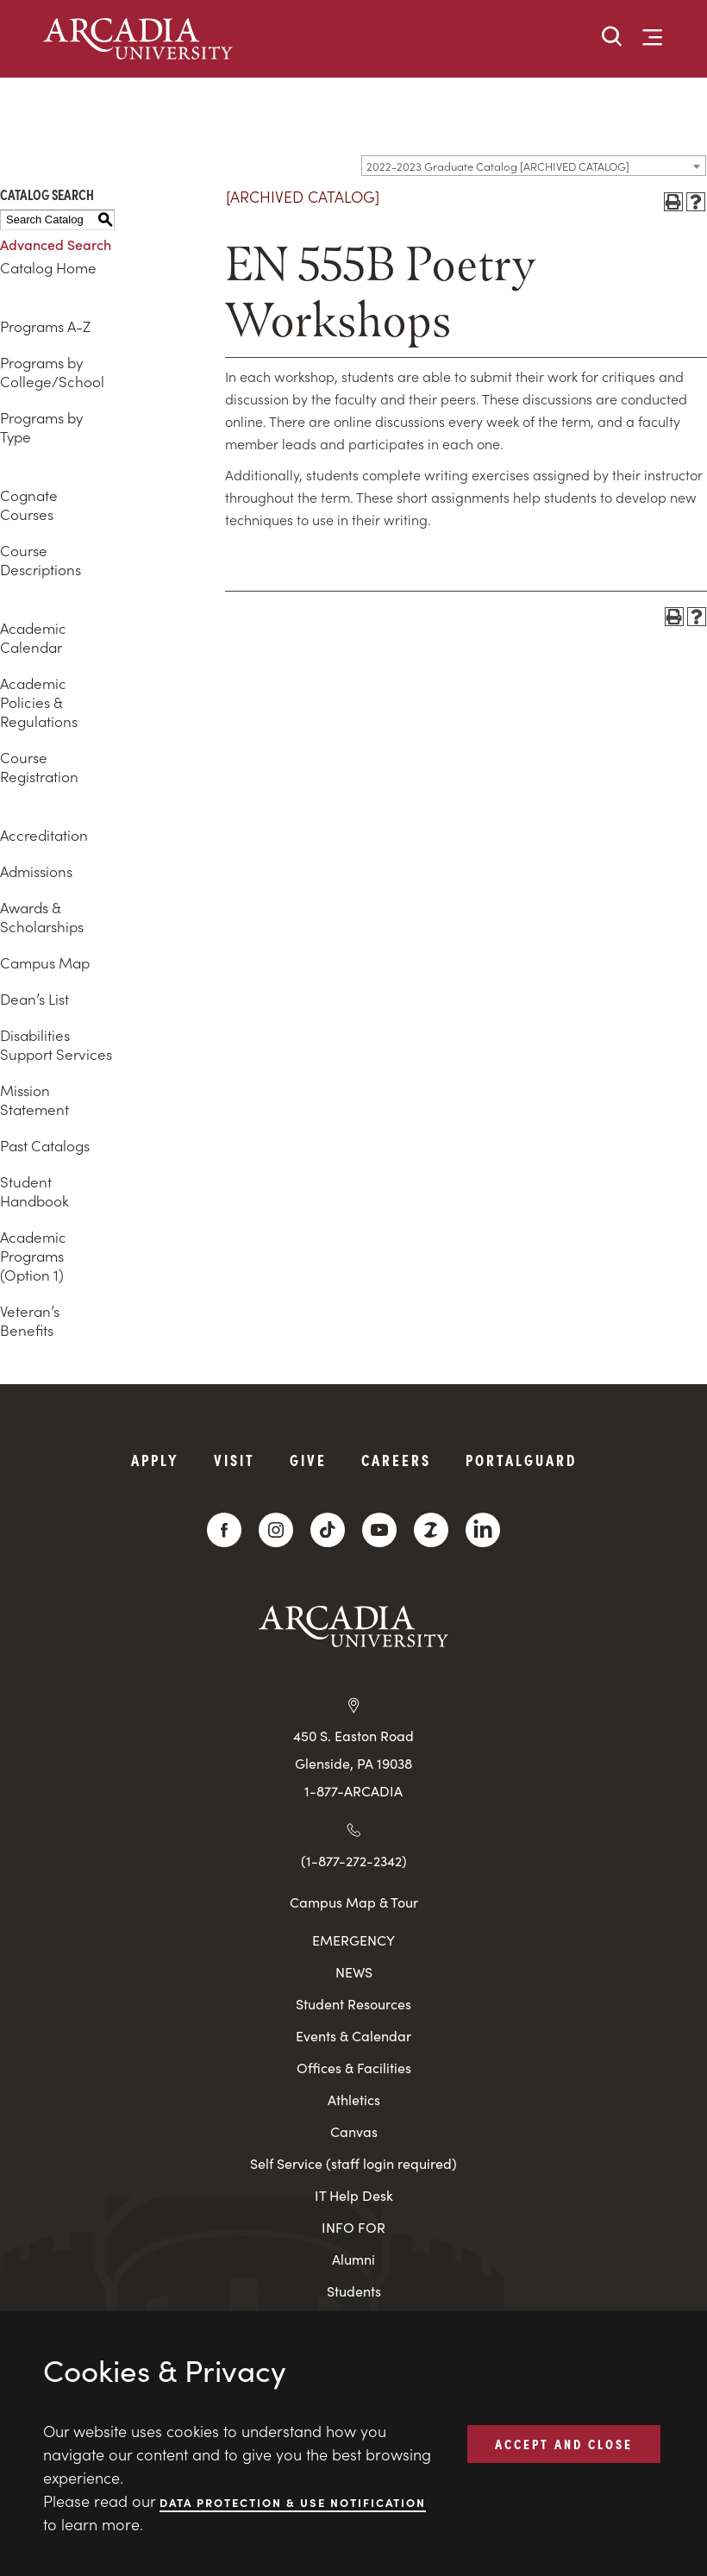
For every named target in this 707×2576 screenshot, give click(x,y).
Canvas (354, 2131)
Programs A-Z (45, 326)
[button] (612, 37)
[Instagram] (276, 1530)
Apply (155, 1459)
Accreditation (44, 834)
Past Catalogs (45, 1145)
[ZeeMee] (431, 1530)
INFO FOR (353, 2227)
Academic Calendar (33, 637)
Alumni (353, 2259)
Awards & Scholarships (42, 917)
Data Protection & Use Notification (293, 2501)
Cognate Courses (29, 504)
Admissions (36, 871)
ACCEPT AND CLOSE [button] (564, 2443)
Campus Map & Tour (354, 1901)
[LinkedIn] (483, 1530)
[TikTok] (327, 1530)
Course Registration (39, 767)
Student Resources (353, 2003)
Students (354, 2291)
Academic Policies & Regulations (39, 702)
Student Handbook (34, 1191)
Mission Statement (34, 1100)
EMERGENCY (353, 1940)
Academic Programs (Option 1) (33, 1255)
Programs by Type (41, 427)
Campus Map (45, 962)
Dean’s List (34, 998)
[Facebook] (224, 1530)
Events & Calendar (353, 2035)
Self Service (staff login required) (353, 2163)
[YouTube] (379, 1530)
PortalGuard (521, 1459)
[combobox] (533, 165)
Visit (234, 1459)
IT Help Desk (354, 2195)
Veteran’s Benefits (29, 1320)
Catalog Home (48, 267)
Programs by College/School (52, 372)
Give (308, 1459)
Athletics (354, 2099)
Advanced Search (55, 244)
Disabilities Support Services (56, 1044)
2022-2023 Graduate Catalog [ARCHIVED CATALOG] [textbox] (497, 166)
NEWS (353, 1972)
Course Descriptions (40, 560)
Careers (396, 1459)
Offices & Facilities (354, 2067)
